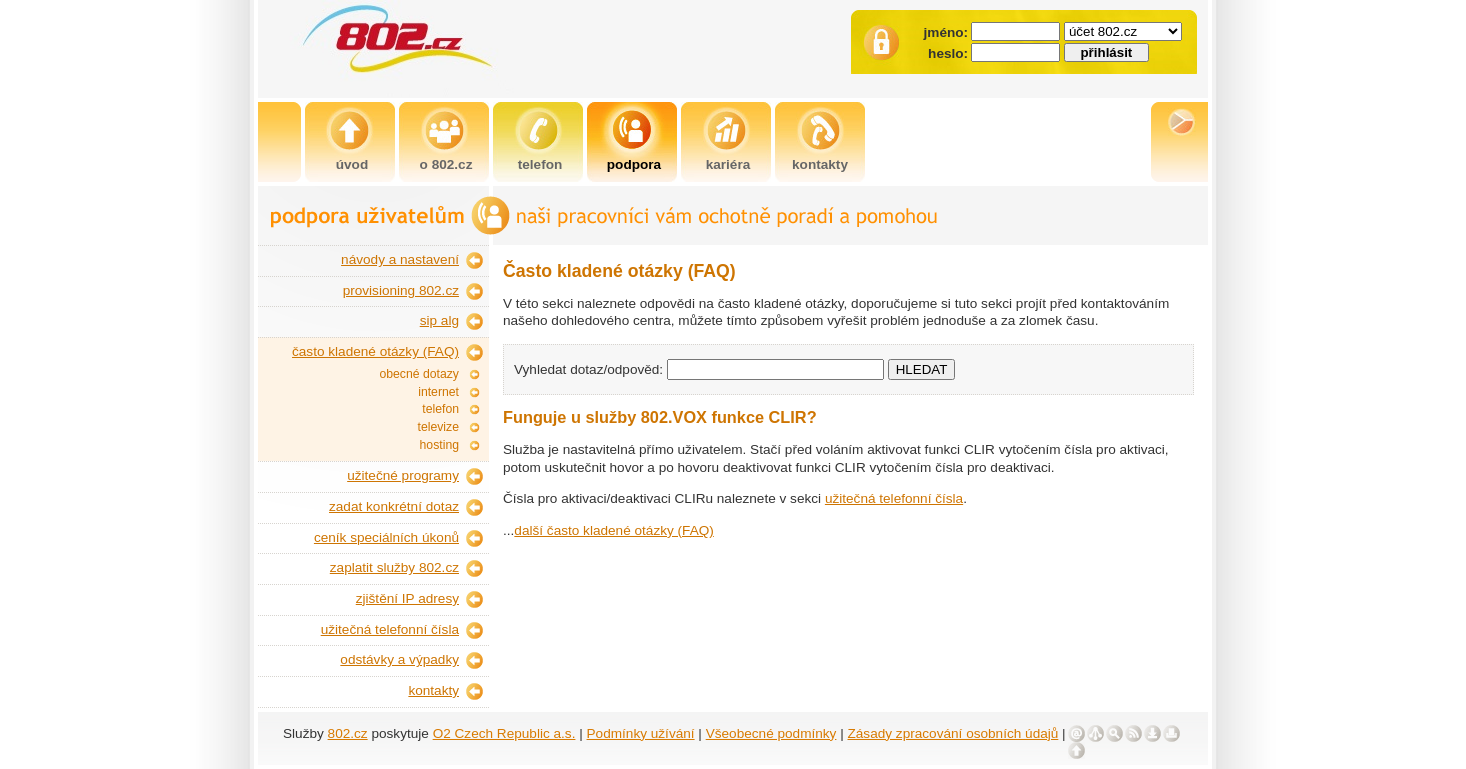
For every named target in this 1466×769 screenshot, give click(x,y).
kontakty (820, 164)
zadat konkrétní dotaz (394, 506)
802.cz (348, 733)
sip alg (439, 320)
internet (438, 392)
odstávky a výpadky (399, 659)
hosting (439, 445)
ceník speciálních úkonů (386, 537)
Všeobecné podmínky (771, 733)
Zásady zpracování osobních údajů (953, 733)
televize (438, 427)
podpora (634, 164)
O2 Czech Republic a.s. (504, 733)
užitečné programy (403, 475)
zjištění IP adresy (407, 598)
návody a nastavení (400, 259)
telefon (540, 164)
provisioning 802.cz (401, 290)
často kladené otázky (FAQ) (375, 351)
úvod (352, 164)
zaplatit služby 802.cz (394, 567)
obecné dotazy (419, 374)
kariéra (728, 164)
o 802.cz (446, 164)
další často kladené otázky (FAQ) (613, 530)
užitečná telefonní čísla (390, 629)
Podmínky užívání (641, 733)
